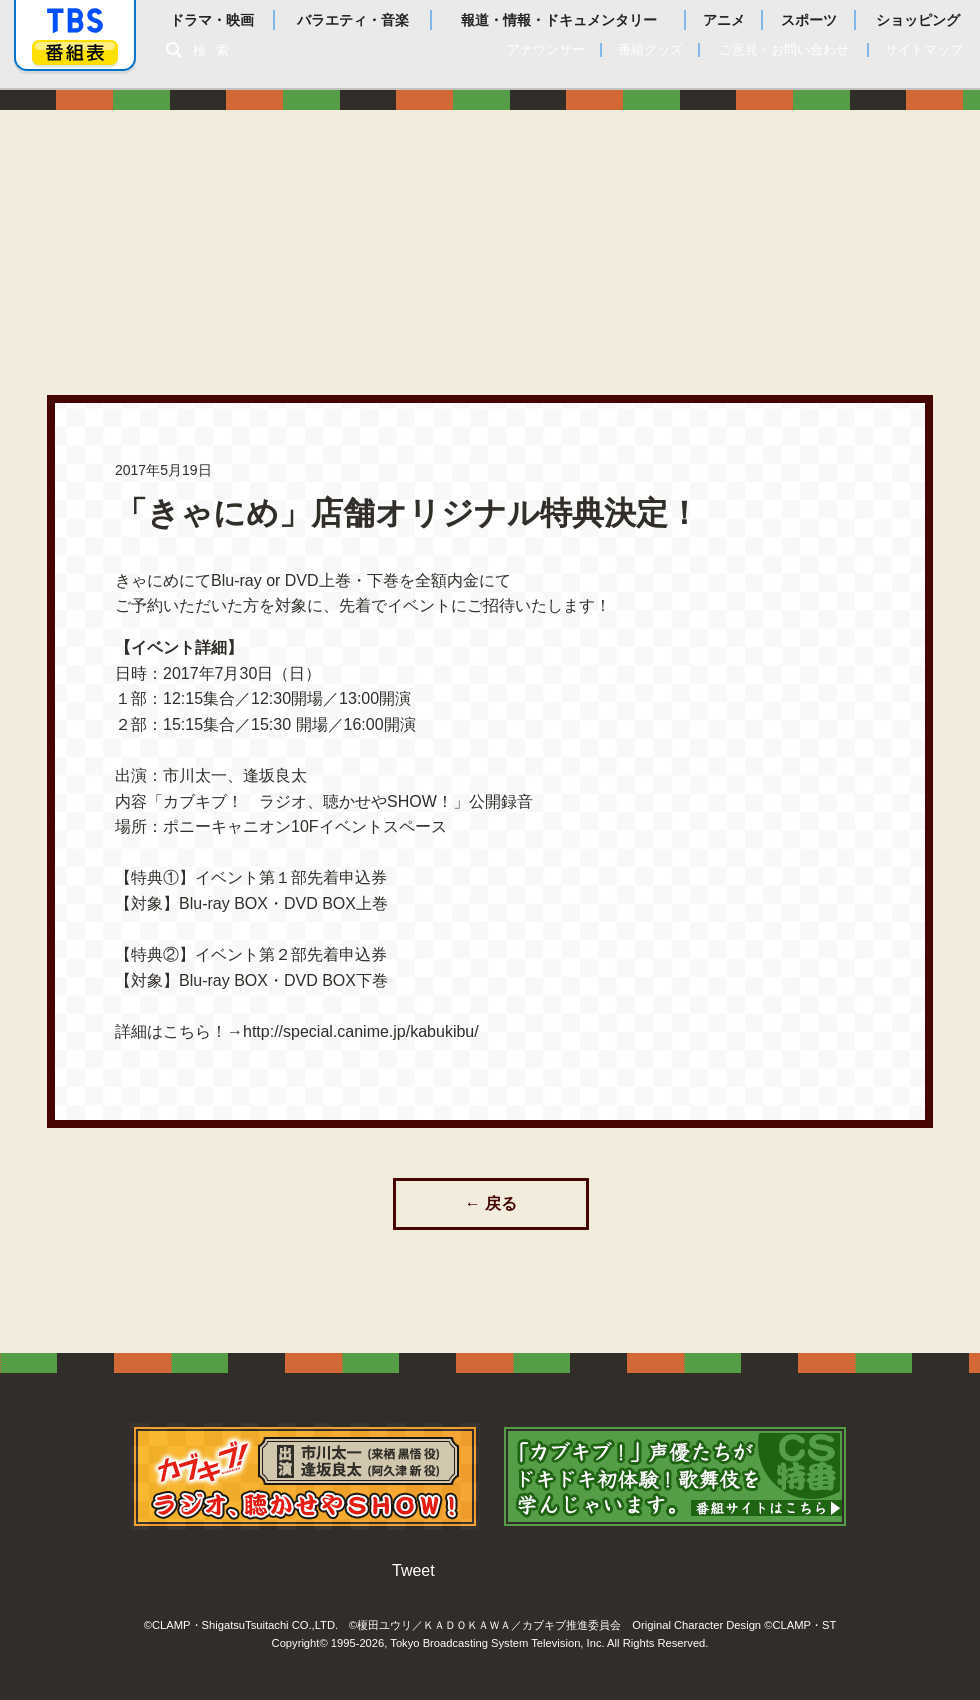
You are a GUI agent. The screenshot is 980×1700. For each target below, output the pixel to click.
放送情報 (490, 232)
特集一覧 (938, 232)
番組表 (75, 52)
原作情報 (874, 232)
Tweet (413, 1567)
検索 (216, 50)
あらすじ (618, 232)
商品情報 (810, 232)
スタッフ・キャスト (554, 232)
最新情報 (426, 232)
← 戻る (491, 1203)
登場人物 (682, 232)
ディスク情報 (746, 232)
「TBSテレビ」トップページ (75, 21)
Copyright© (300, 1640)
